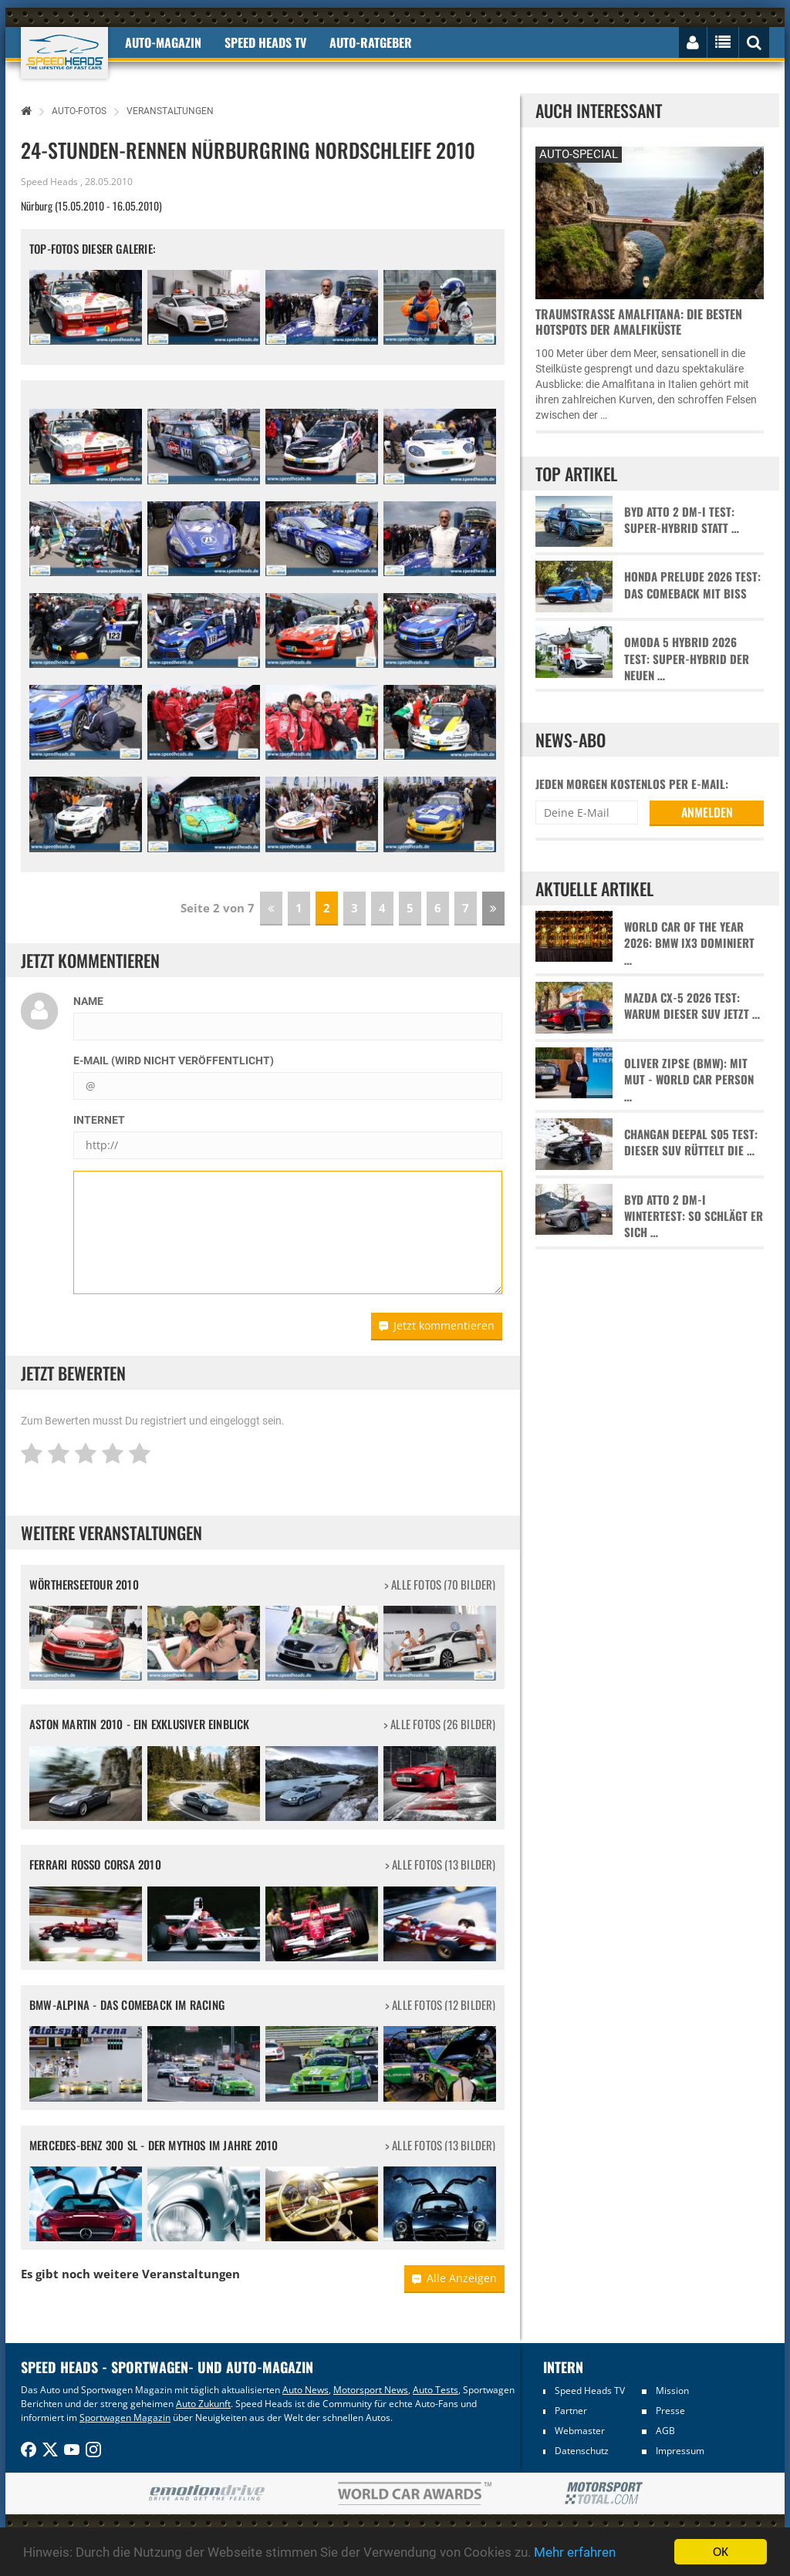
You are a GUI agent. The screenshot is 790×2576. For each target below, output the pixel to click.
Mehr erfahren (575, 2554)
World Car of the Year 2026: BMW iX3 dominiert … (689, 943)
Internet (99, 1120)
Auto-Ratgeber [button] (370, 42)
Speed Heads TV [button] (265, 42)
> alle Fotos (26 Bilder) (439, 1724)
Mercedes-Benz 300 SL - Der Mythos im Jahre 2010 (153, 2144)
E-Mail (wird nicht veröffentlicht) (173, 1060)
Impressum (680, 2450)
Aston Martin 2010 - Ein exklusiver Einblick (139, 1723)
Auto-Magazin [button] (163, 42)
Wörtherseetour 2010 (84, 1584)
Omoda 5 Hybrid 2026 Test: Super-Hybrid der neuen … (686, 658)
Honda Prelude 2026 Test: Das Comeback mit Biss (692, 584)
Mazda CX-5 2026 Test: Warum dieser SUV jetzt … (692, 1006)
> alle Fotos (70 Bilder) (440, 1584)
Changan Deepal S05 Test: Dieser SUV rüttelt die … (691, 1142)
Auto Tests (435, 2389)
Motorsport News (370, 2389)
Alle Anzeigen (454, 2278)
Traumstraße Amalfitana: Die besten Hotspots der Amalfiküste (638, 322)
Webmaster (580, 2430)
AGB (665, 2430)
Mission (672, 2390)
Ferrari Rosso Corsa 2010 (95, 1864)
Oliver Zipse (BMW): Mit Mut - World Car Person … (689, 1079)
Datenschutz (582, 2450)
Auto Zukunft (203, 2403)
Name (88, 1001)
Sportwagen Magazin (124, 2417)
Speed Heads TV (590, 2390)
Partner (571, 2410)
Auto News (305, 2389)
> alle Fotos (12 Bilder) (440, 2004)
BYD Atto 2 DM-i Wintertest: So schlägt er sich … (693, 1216)
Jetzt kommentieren (437, 1325)
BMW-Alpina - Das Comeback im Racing (127, 2004)
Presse (670, 2410)
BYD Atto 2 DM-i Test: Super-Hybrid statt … (681, 520)
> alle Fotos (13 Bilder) (440, 1864)
